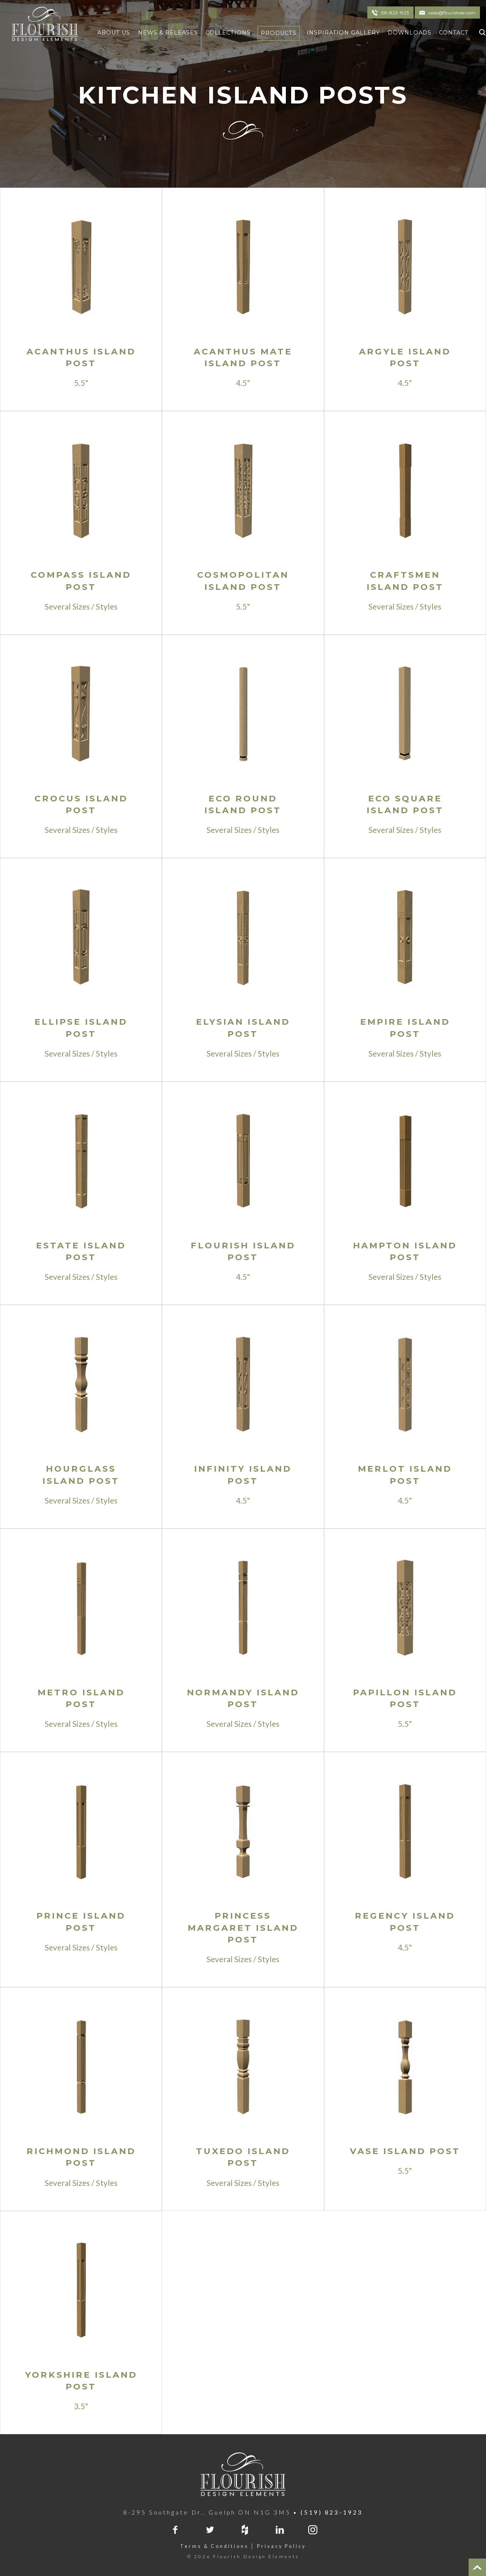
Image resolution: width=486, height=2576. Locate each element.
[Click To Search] (480, 31)
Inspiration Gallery (343, 32)
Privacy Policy (281, 2546)
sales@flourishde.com (451, 13)
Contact (454, 32)
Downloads (409, 32)
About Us (113, 32)
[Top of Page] (477, 2567)
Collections (228, 32)
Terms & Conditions (214, 2546)
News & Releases (168, 32)
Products (278, 33)
